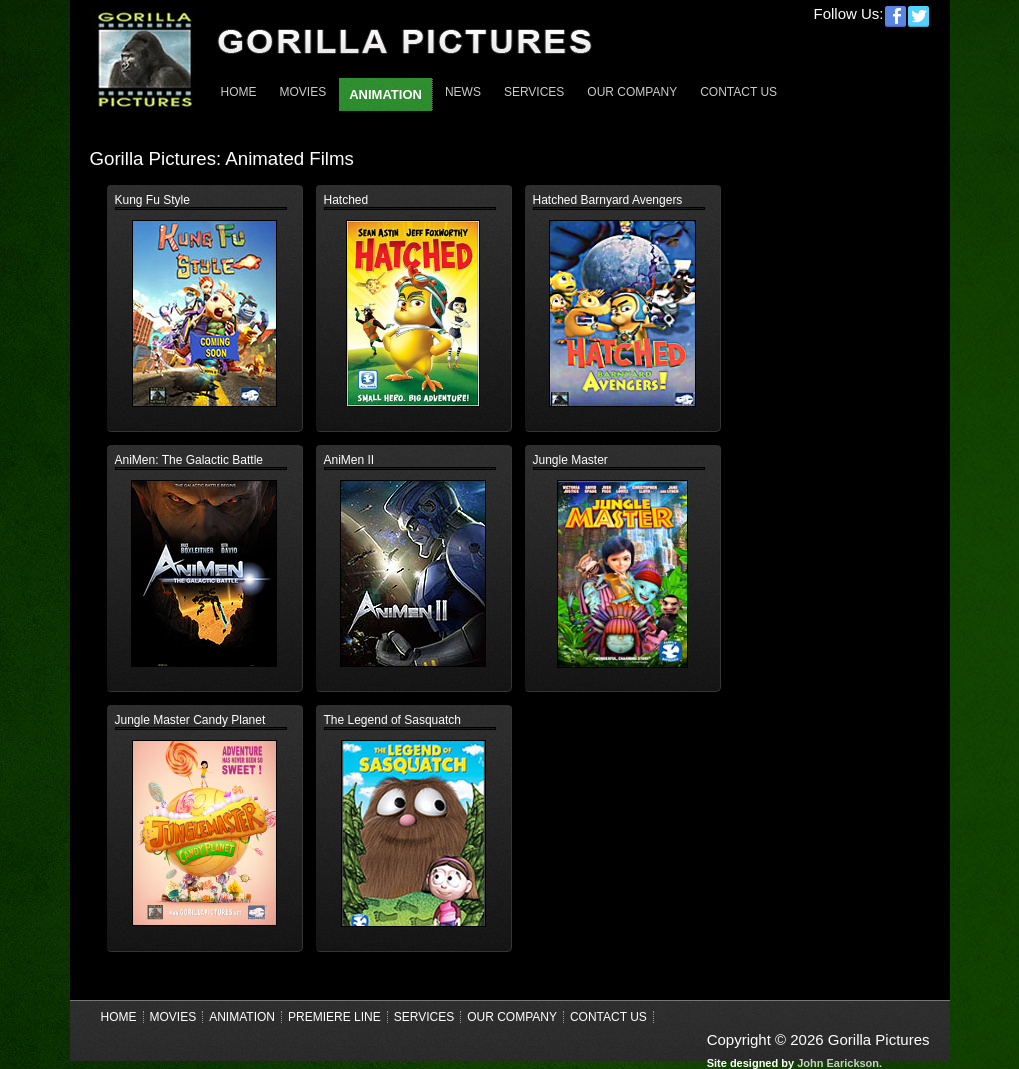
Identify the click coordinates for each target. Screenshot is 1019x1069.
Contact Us (738, 92)
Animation (242, 1017)
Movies (303, 92)
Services (534, 92)
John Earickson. (839, 1063)
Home (239, 92)
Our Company (632, 92)
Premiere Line (334, 1017)
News (463, 92)
